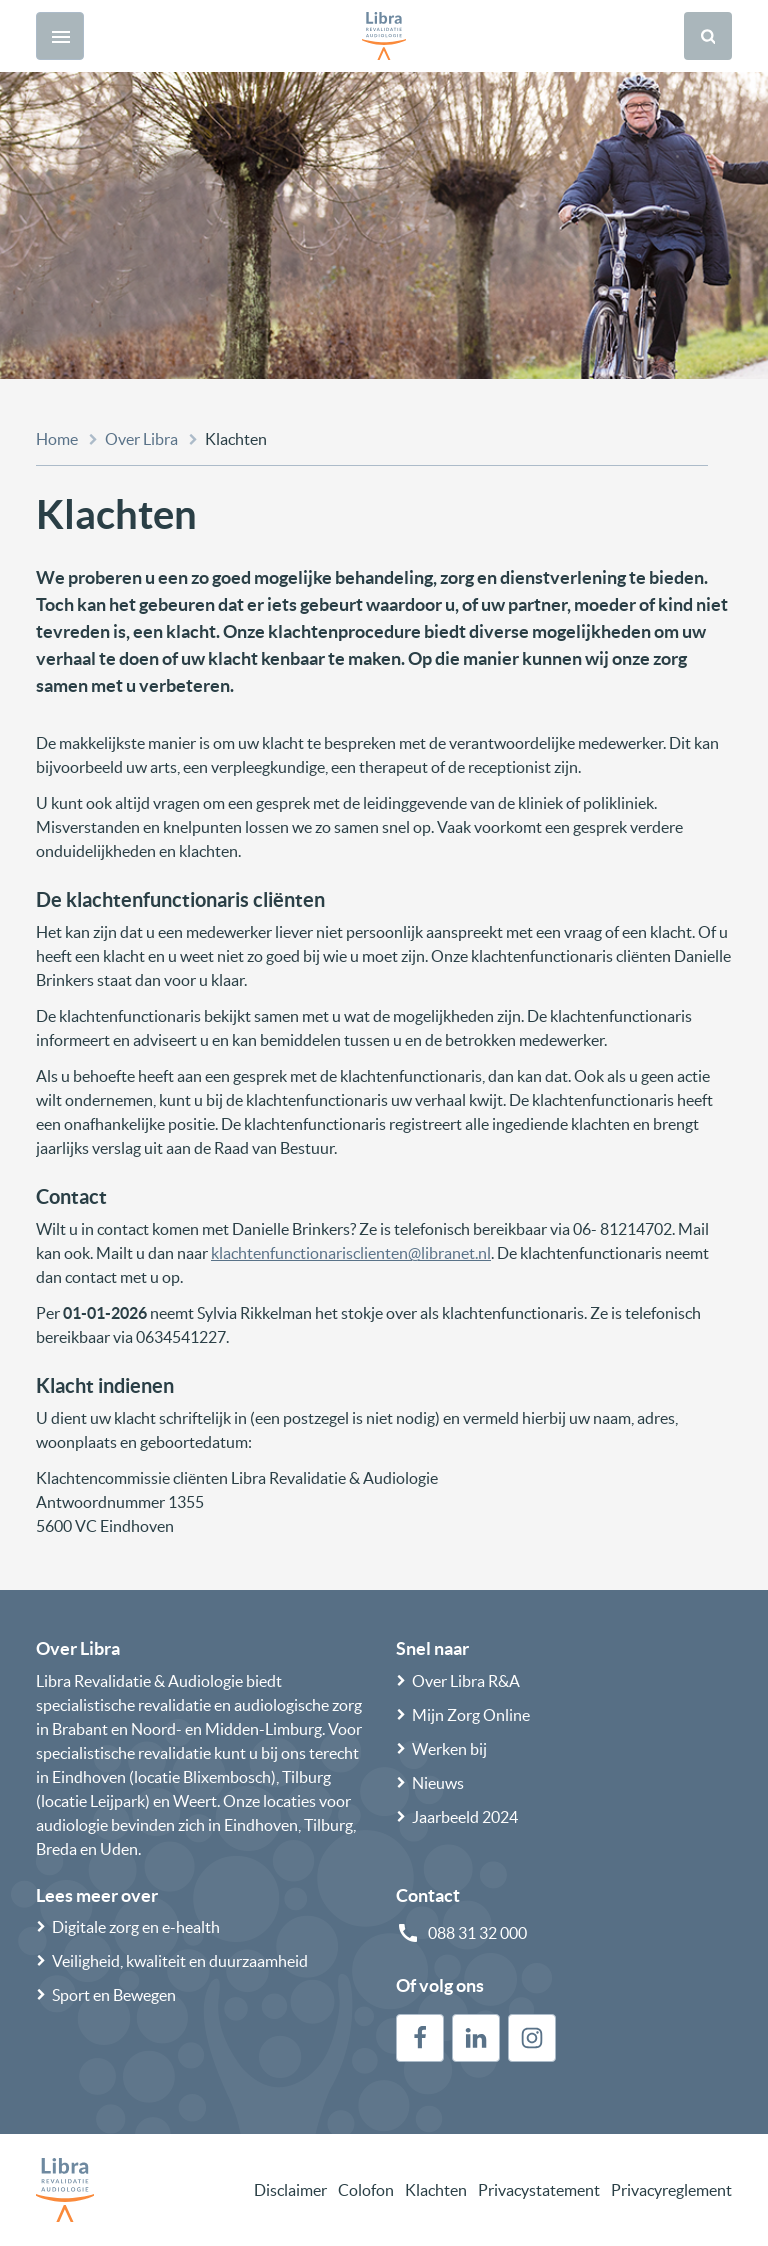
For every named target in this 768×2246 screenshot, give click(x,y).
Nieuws (438, 1783)
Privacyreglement (671, 2190)
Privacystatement (539, 2190)
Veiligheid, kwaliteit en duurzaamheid (180, 1961)
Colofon (366, 2190)
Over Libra (141, 439)
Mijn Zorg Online (471, 1715)
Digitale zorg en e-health (136, 1927)
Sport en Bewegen (114, 1995)
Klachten (436, 2190)
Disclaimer (290, 2190)
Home (57, 439)
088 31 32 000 (477, 1933)
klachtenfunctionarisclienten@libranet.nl (351, 1253)
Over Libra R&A (466, 1681)
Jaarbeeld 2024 (465, 1817)
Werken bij (449, 1749)
